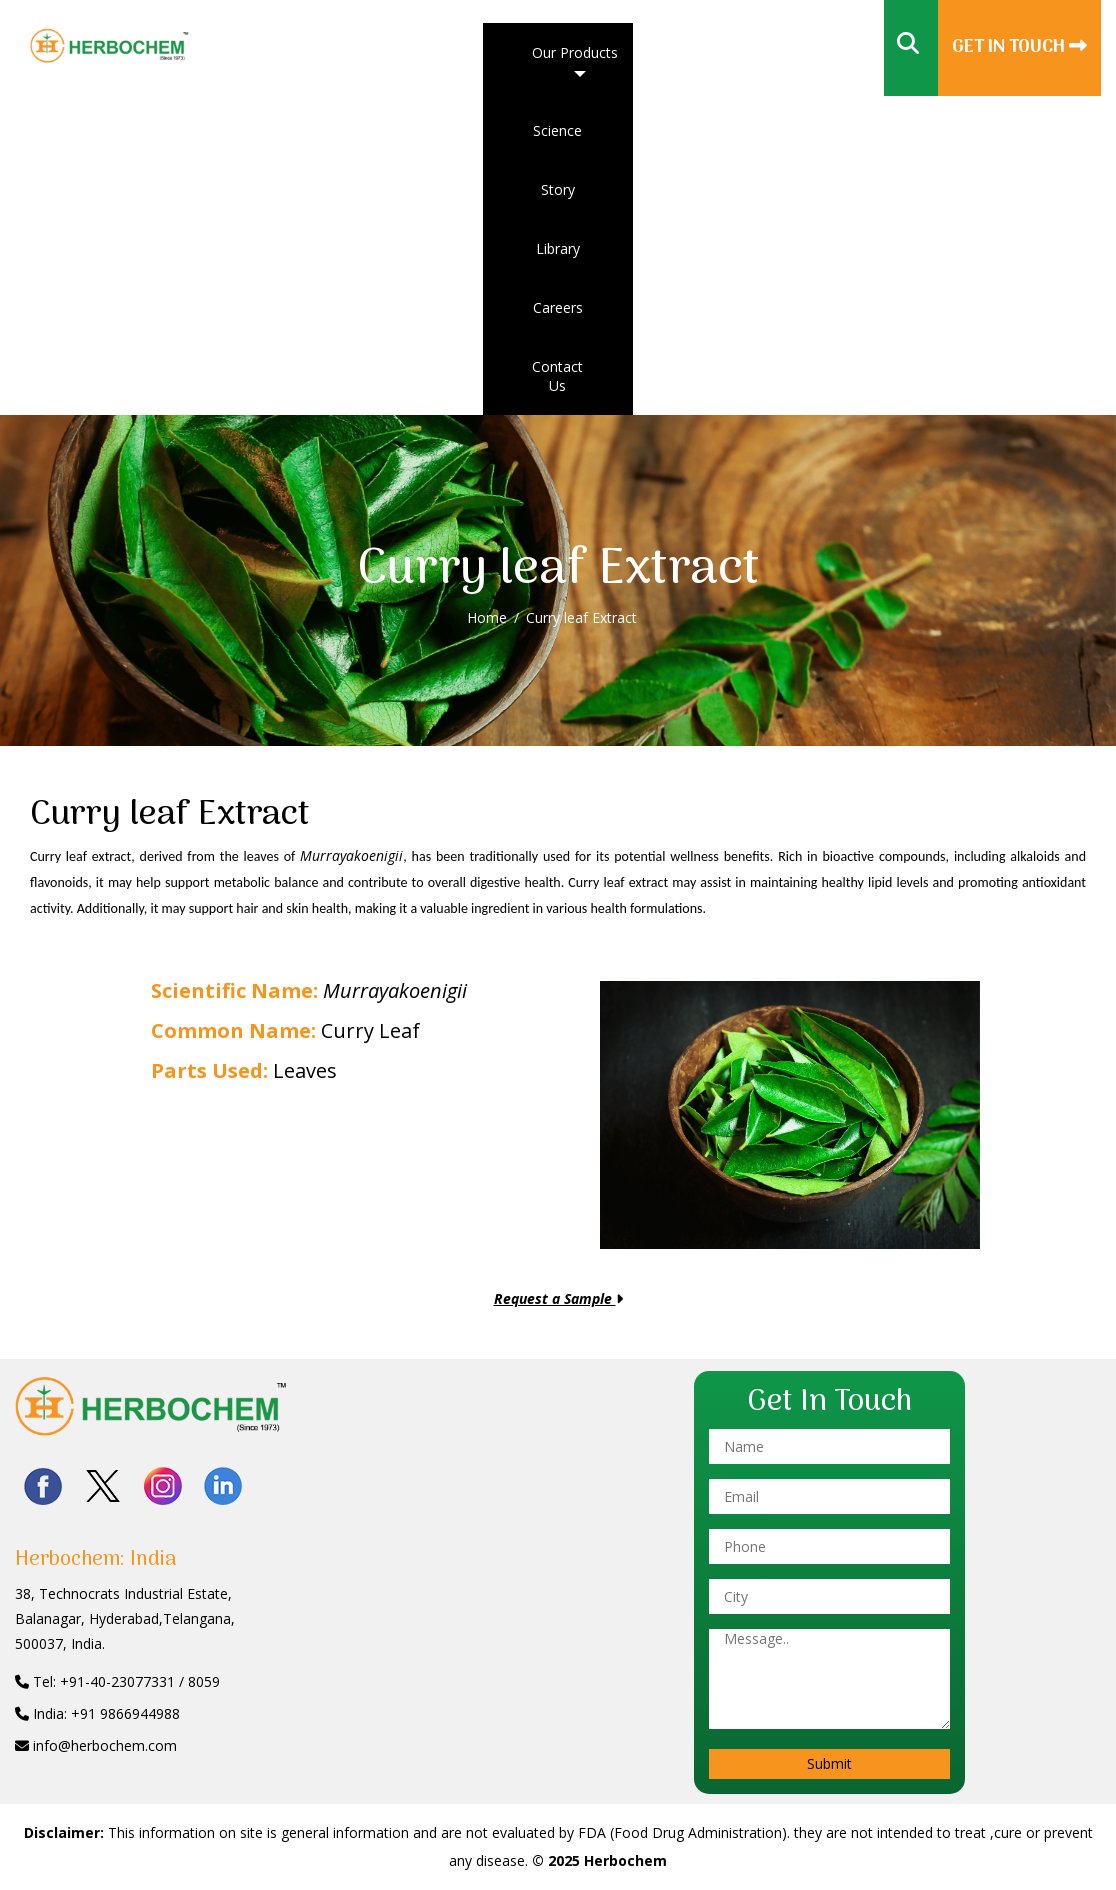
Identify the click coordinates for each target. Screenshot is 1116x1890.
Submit (829, 1763)
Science (557, 130)
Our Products (575, 52)
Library (558, 248)
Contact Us (557, 376)
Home (487, 617)
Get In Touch (1019, 47)
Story (558, 189)
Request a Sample (558, 1298)
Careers (558, 307)
